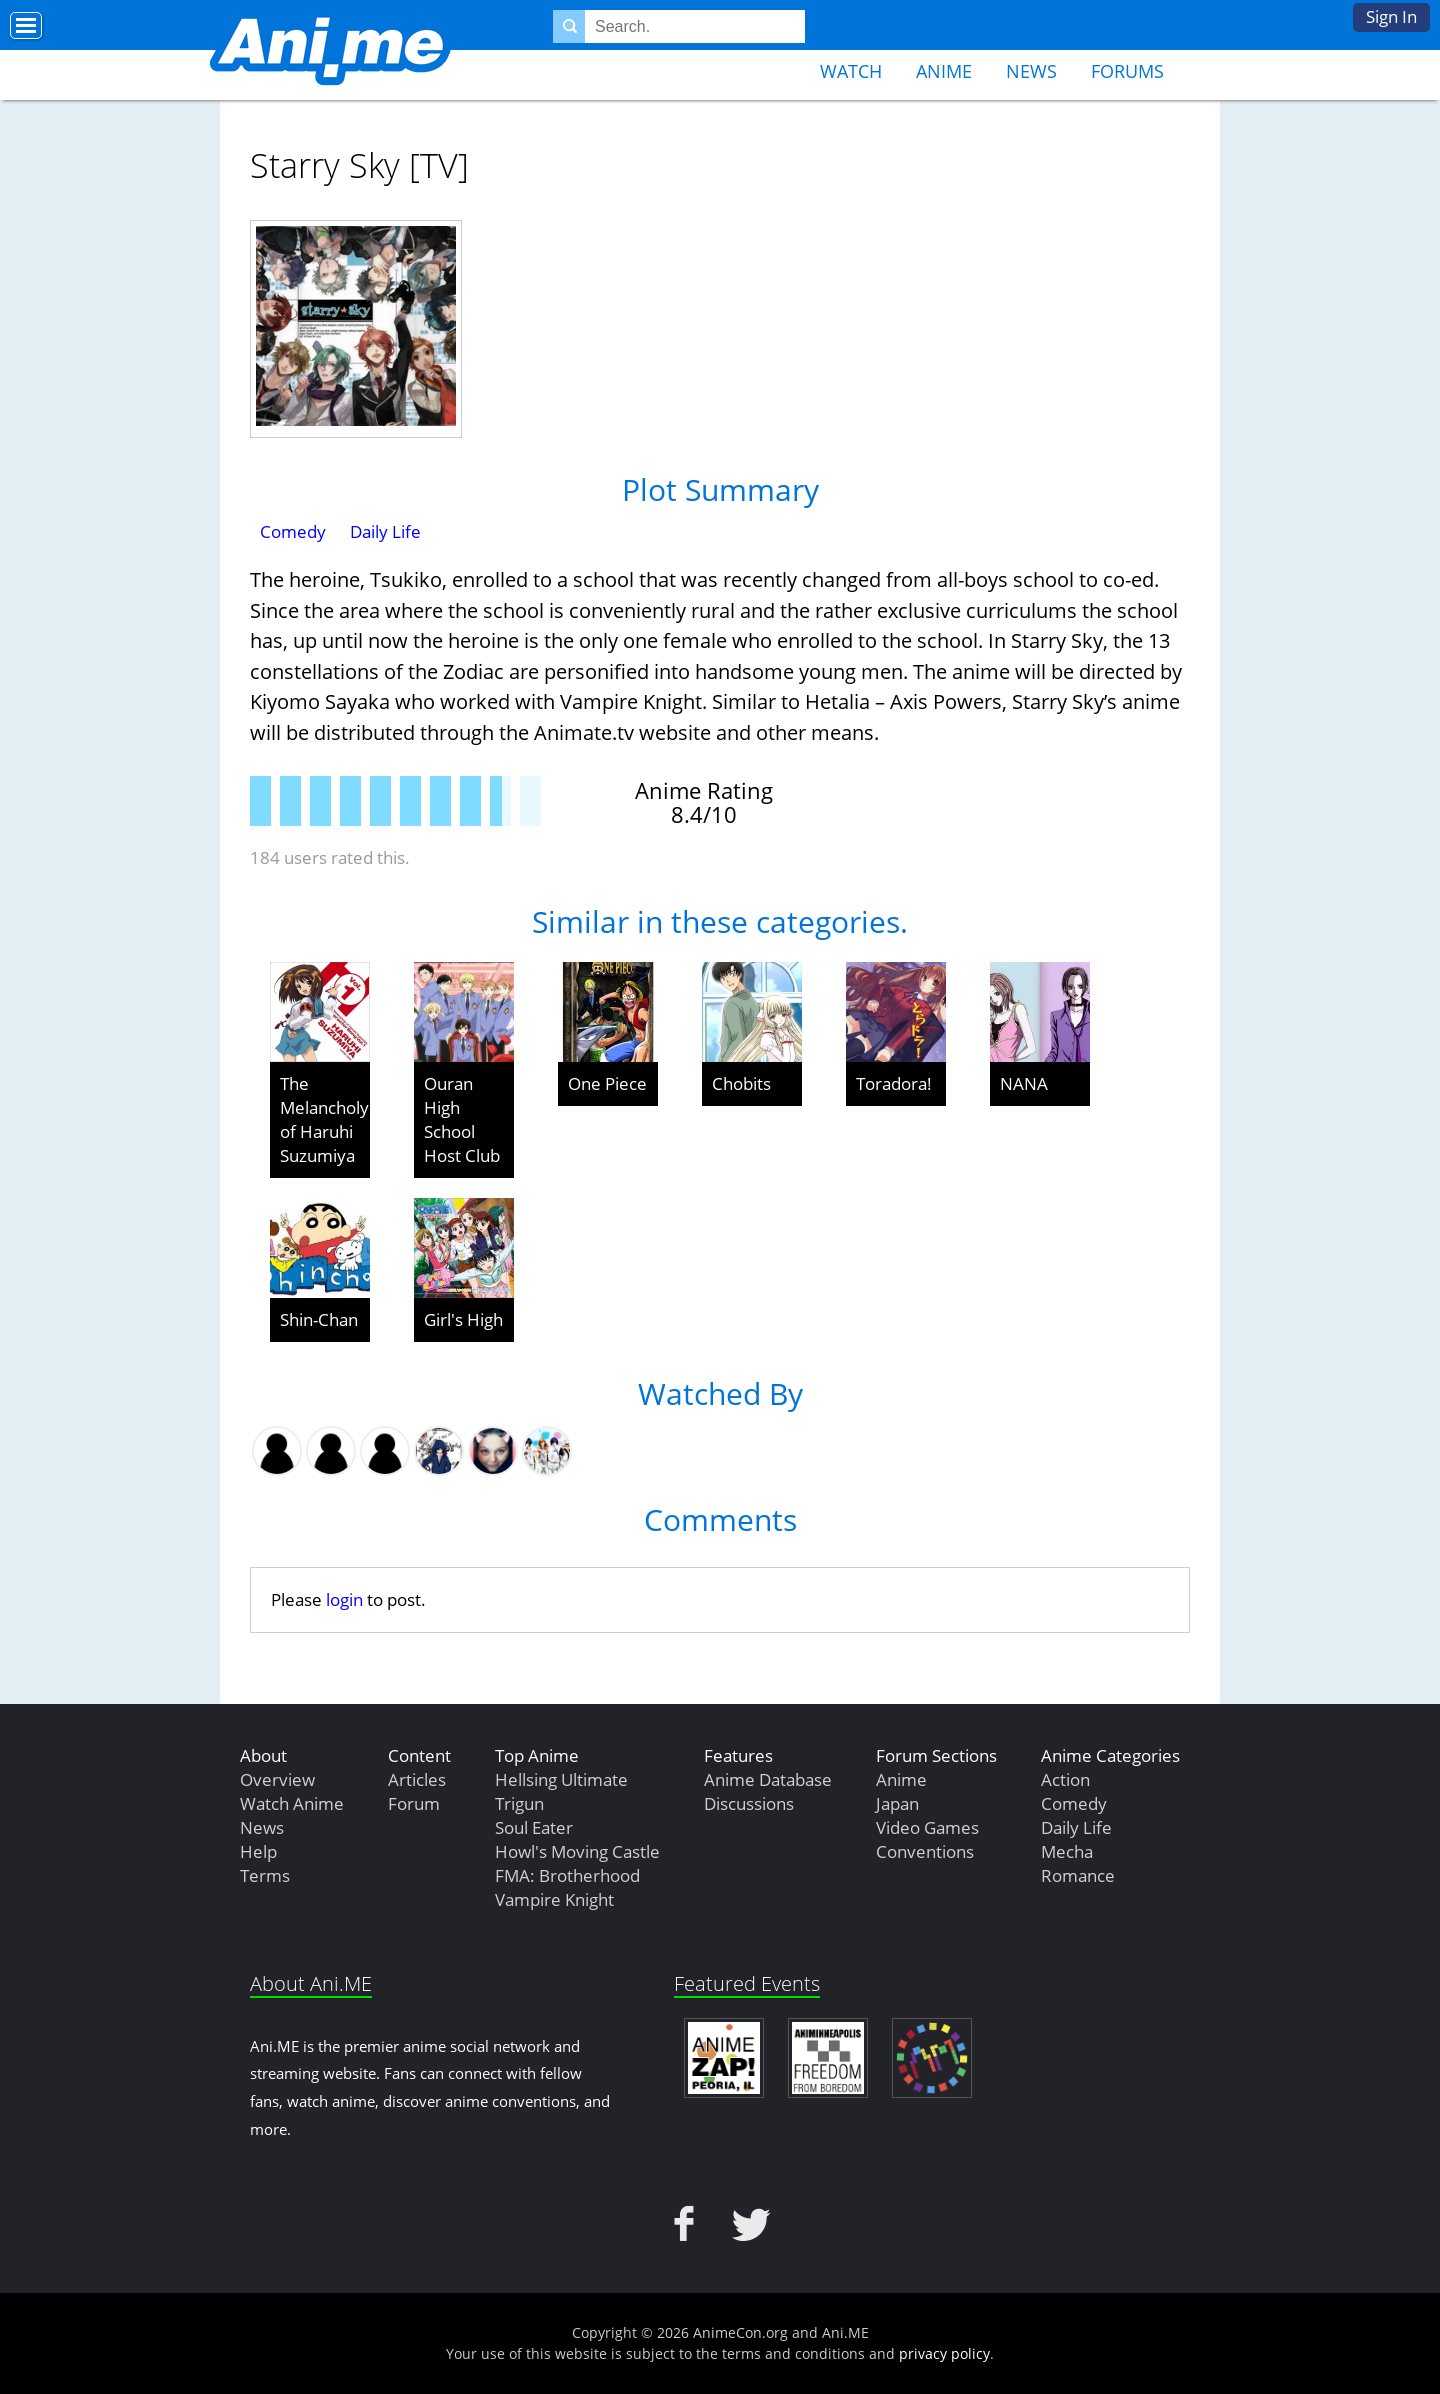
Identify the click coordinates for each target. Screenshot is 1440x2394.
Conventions (925, 1851)
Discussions (749, 1803)
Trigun (519, 1803)
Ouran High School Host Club (462, 1119)
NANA (1024, 1083)
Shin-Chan (319, 1319)
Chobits (741, 1083)
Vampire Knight (554, 1899)
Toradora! (894, 1083)
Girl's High (463, 1319)
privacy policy (944, 2353)
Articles (417, 1779)
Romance (1078, 1875)
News (1031, 71)
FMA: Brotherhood (567, 1875)
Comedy (293, 531)
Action (1065, 1779)
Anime (944, 71)
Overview (277, 1779)
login (344, 1599)
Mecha (1067, 1851)
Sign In (1391, 16)
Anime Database (768, 1779)
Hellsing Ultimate (561, 1779)
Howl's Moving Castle (577, 1851)
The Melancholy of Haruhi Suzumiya (324, 1119)
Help (258, 1851)
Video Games (927, 1827)
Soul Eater (534, 1827)
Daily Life (385, 531)
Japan (897, 1803)
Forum (414, 1803)
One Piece (607, 1083)
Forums (1127, 71)
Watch (851, 71)
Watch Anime (292, 1803)
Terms (265, 1875)
